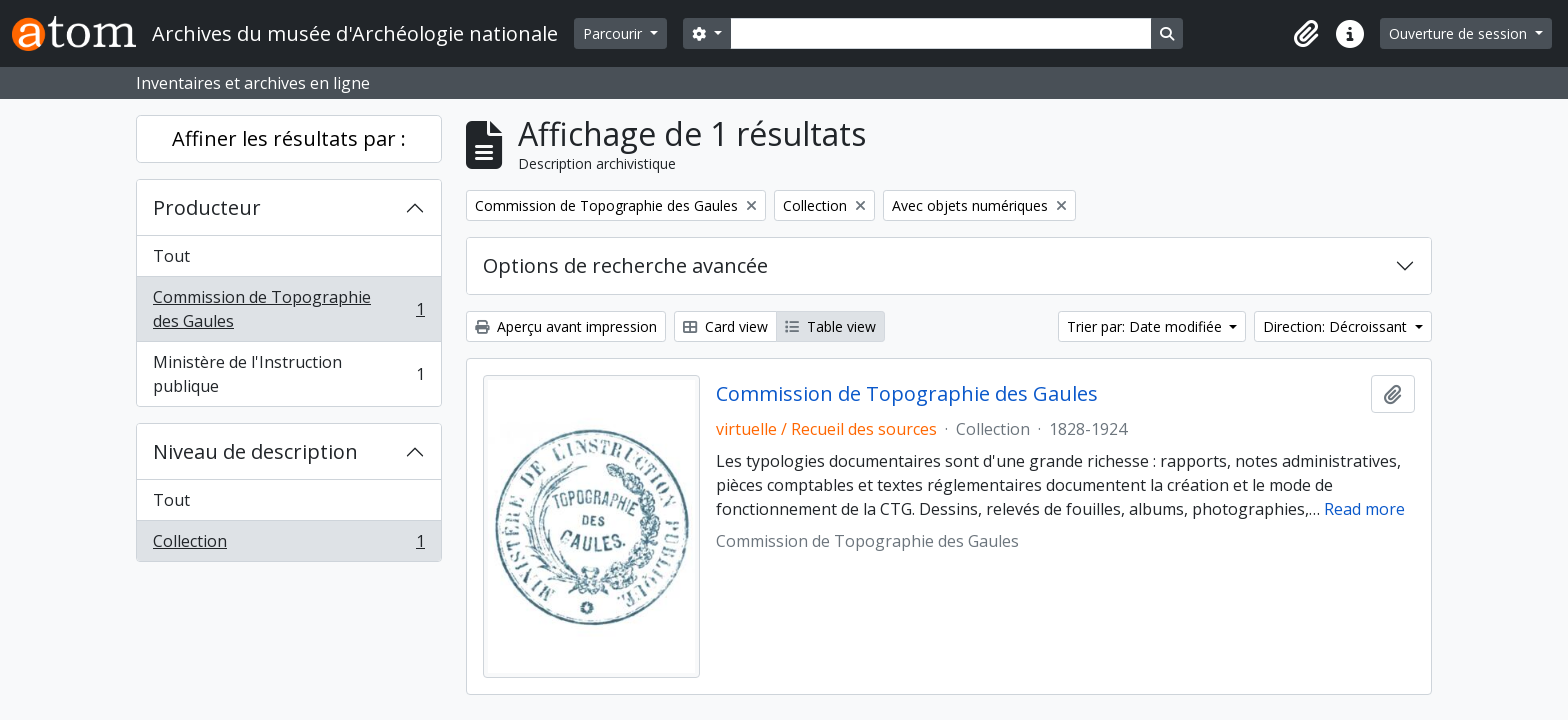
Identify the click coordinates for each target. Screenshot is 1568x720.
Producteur (207, 207)
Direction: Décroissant (1337, 326)
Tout (171, 256)
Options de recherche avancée (625, 265)
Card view (725, 326)
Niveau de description (255, 451)
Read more (1364, 509)
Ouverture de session (1460, 33)
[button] (1306, 34)
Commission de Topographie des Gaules (288, 309)
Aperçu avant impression (566, 326)
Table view (830, 326)
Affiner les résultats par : (289, 138)
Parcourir (614, 33)
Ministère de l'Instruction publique (288, 374)
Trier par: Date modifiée (1146, 326)
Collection (288, 545)
